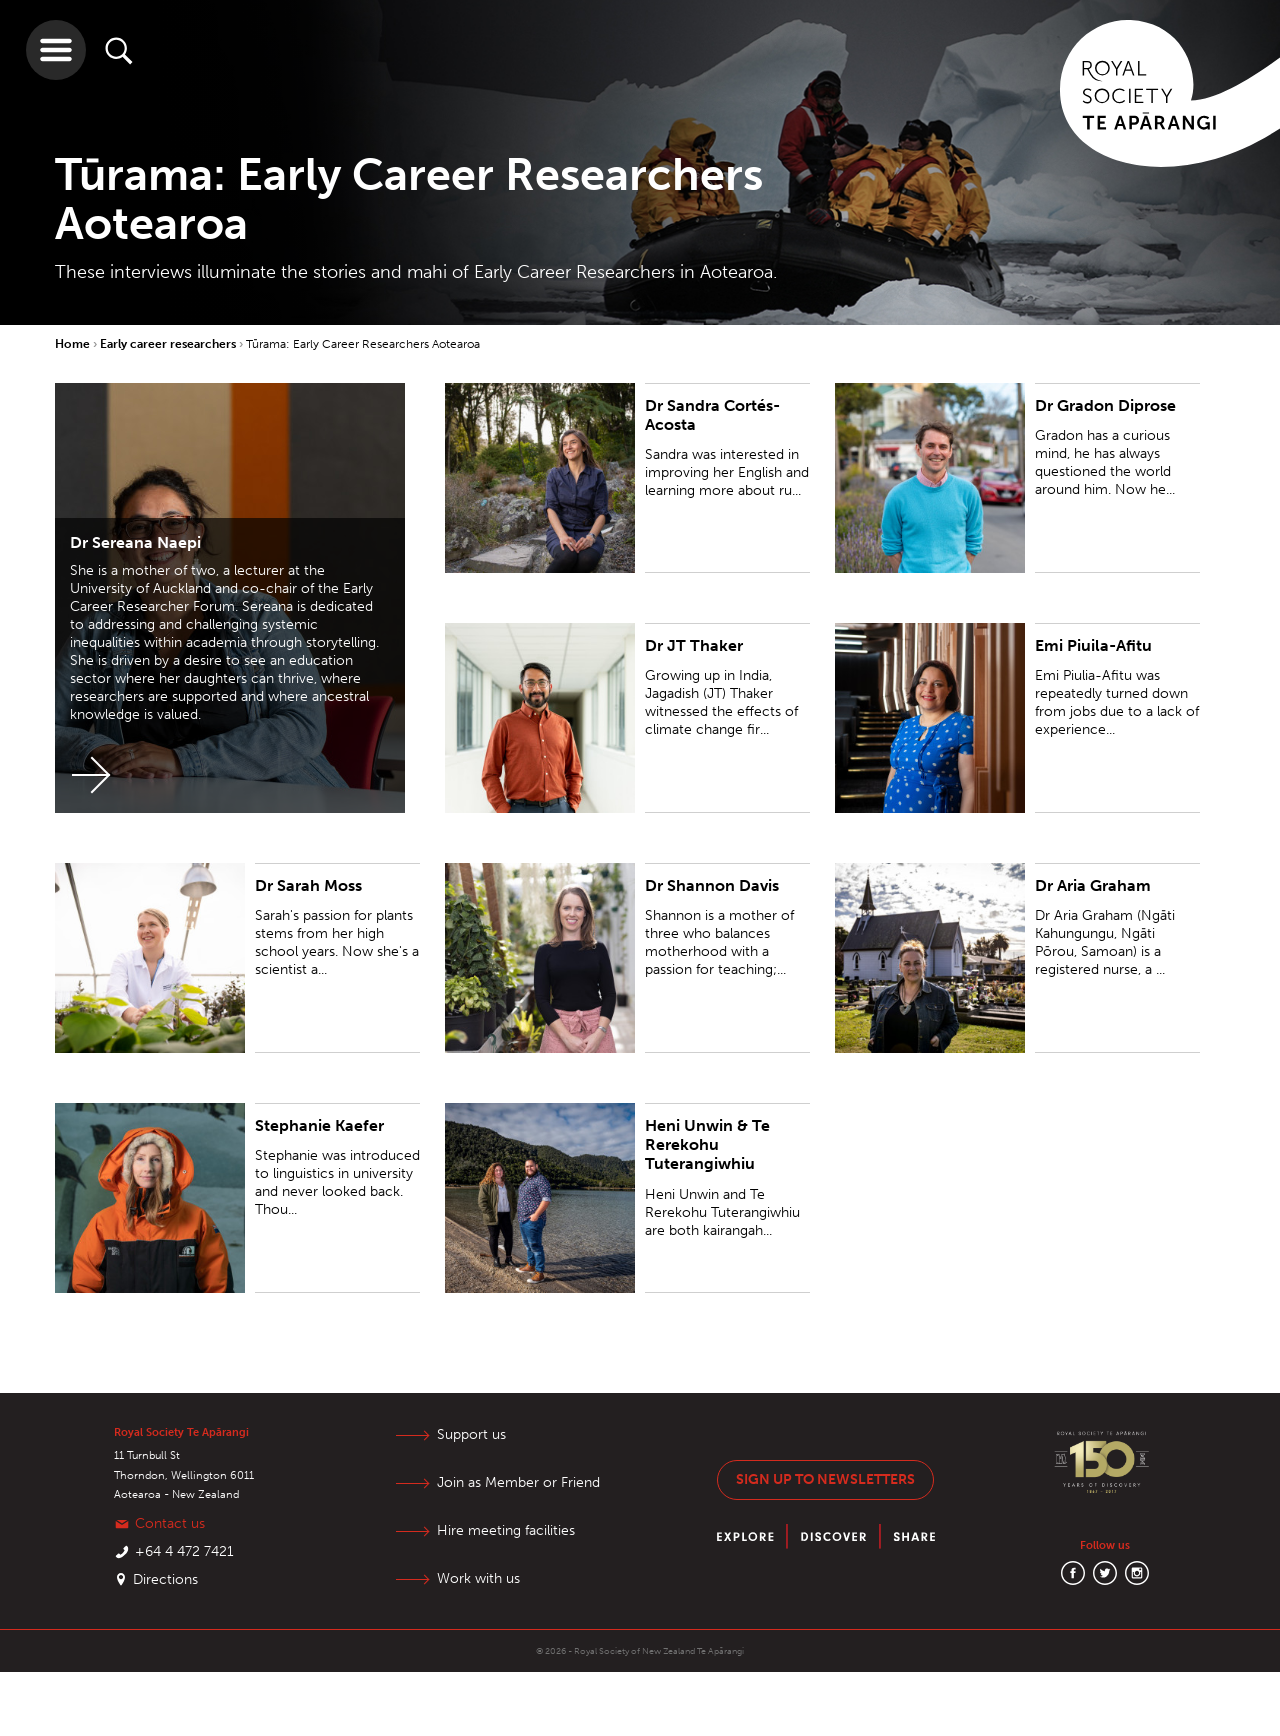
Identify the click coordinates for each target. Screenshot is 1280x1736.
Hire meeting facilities (506, 1530)
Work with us (478, 1578)
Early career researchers (169, 344)
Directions (165, 1579)
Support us (471, 1434)
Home (74, 344)
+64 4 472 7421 (184, 1551)
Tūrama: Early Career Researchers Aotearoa (363, 344)
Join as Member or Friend (518, 1482)
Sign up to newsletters (825, 1479)
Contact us (170, 1523)
